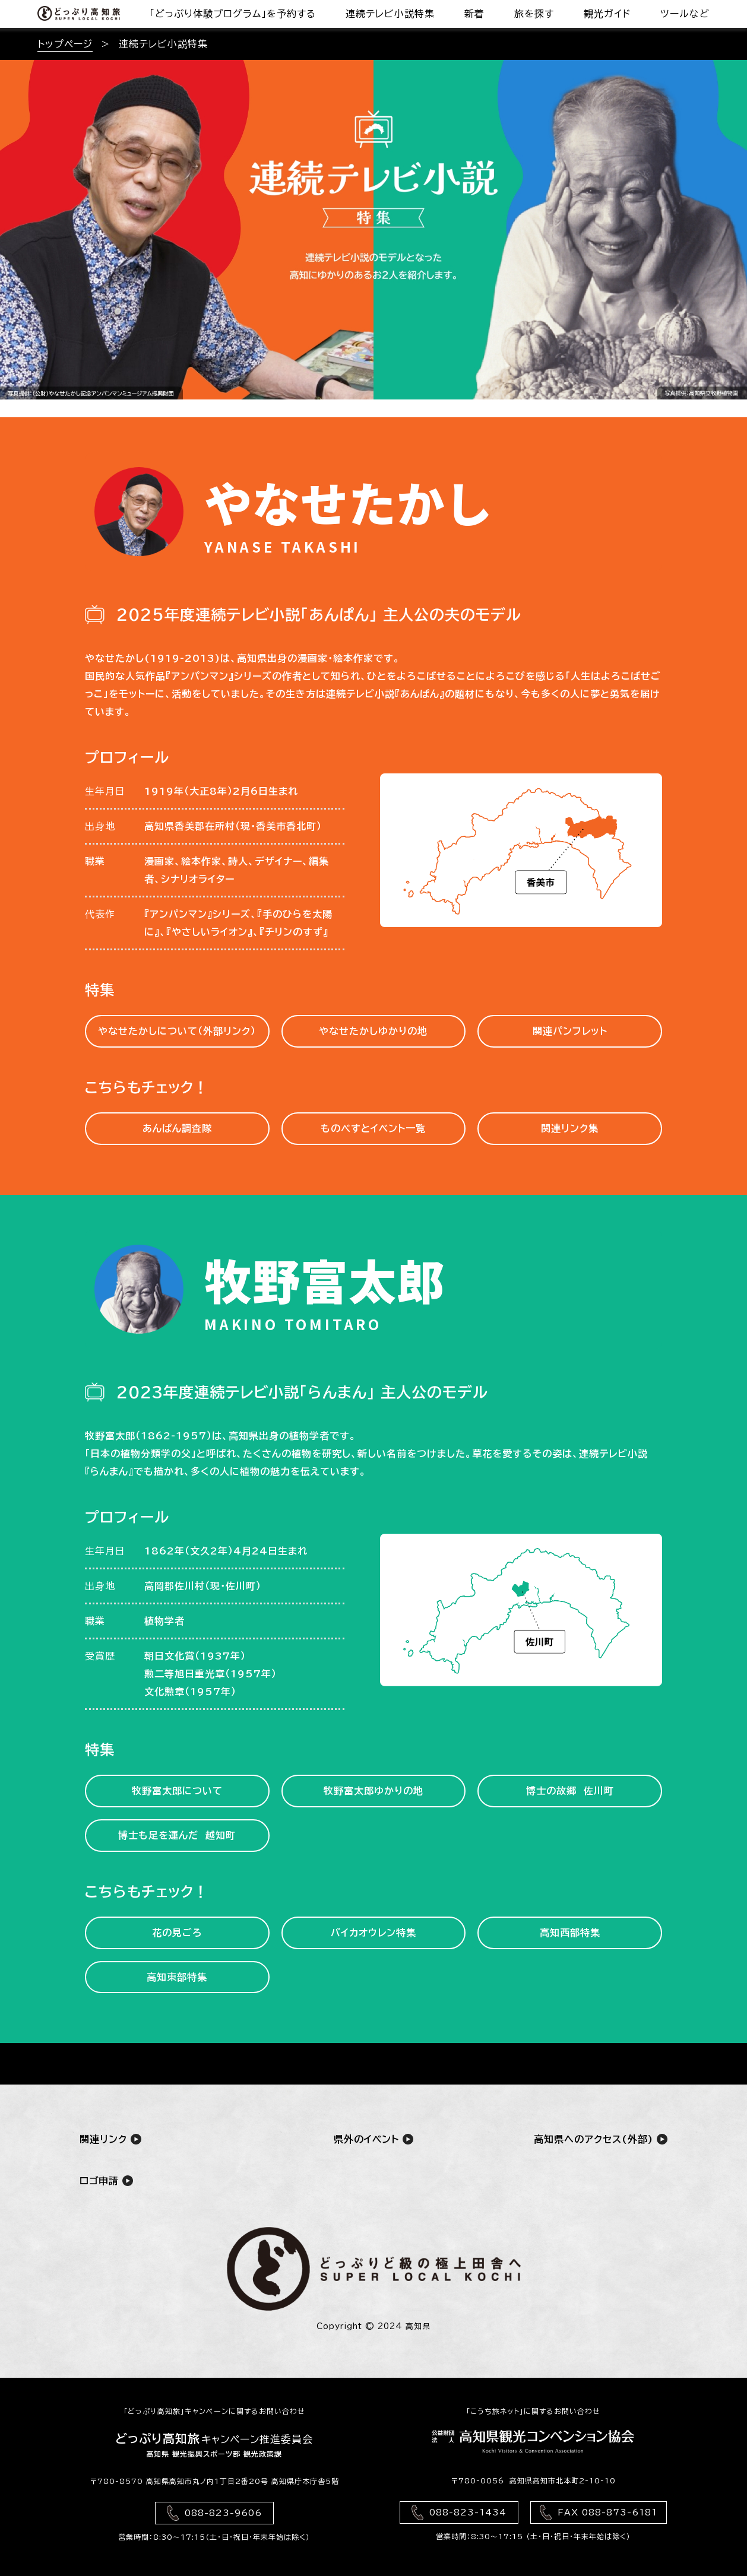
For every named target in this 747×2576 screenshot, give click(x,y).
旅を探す (534, 13)
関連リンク (110, 2139)
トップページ (65, 44)
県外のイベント (373, 2139)
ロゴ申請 (106, 2180)
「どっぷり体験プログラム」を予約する (233, 13)
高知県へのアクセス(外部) (600, 2139)
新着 (474, 13)
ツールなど (685, 13)
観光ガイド (607, 13)
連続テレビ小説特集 (390, 13)
